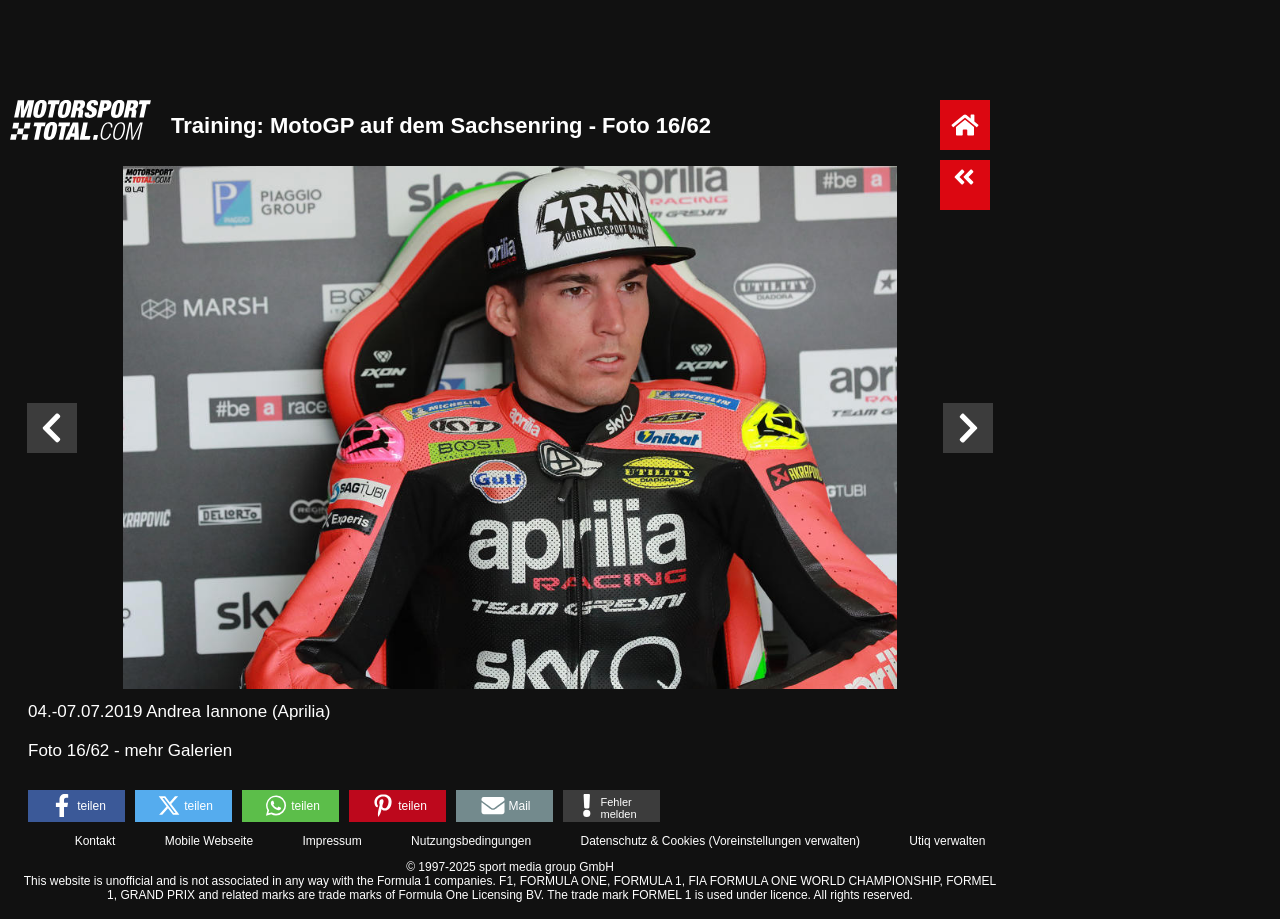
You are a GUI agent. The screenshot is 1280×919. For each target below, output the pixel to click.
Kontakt (95, 841)
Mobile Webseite (209, 841)
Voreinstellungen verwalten (784, 841)
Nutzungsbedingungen (471, 841)
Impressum (331, 841)
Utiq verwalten (947, 841)
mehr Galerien (178, 750)
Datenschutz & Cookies (642, 841)
